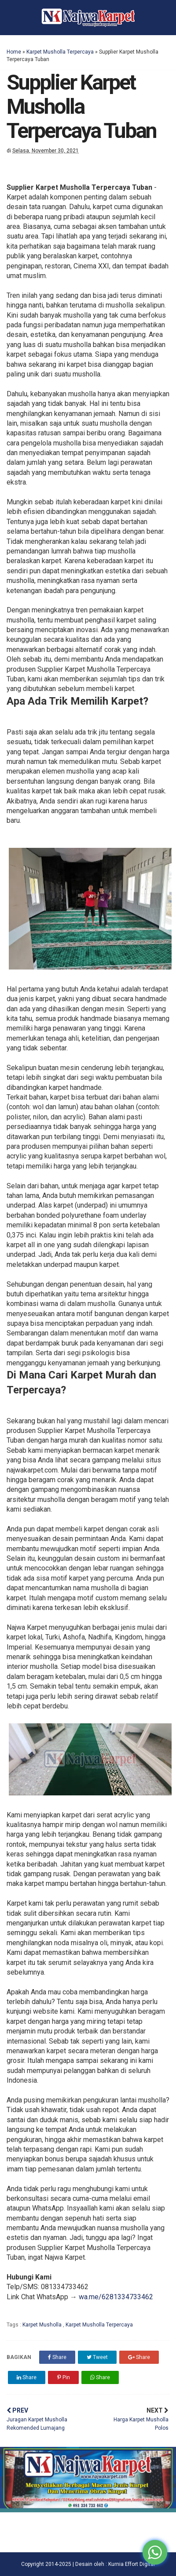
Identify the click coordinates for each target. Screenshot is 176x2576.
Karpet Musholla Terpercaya (60, 52)
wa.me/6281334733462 (116, 2297)
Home (14, 52)
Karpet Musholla (42, 2325)
